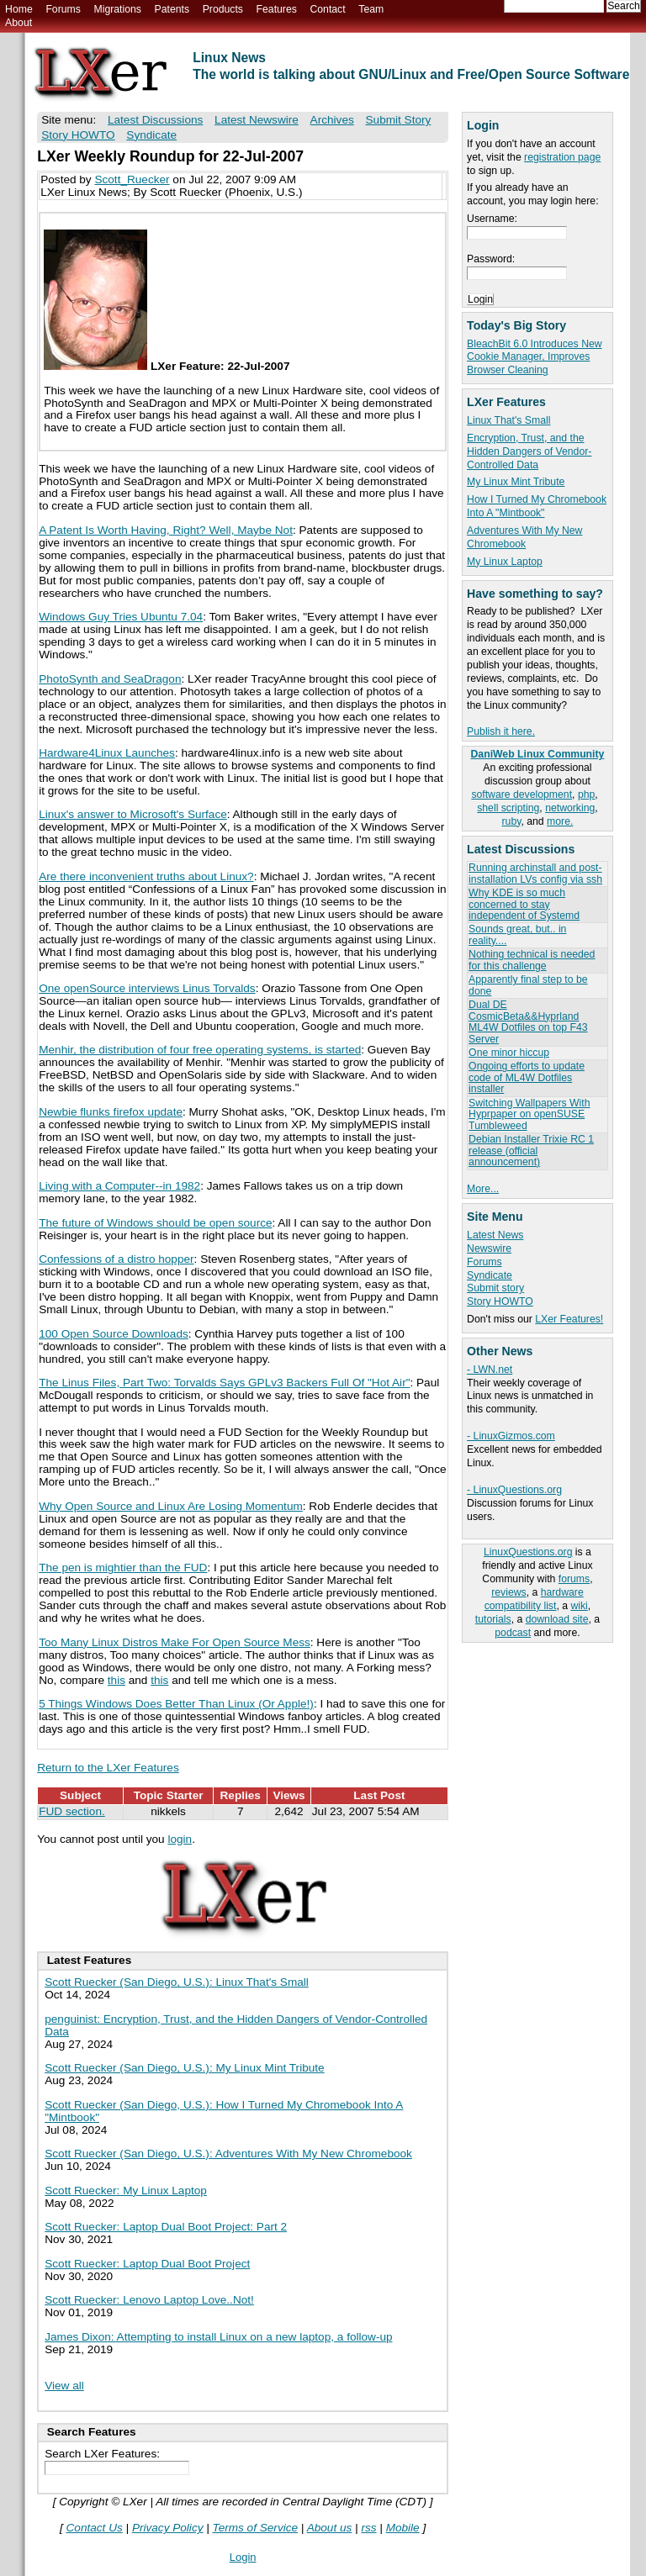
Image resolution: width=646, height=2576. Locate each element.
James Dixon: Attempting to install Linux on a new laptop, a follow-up (218, 2337)
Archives (332, 119)
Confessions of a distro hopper (116, 1259)
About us (329, 2527)
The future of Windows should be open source (155, 1223)
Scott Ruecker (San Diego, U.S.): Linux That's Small (177, 1982)
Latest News (495, 1235)
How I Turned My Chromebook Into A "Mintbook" (536, 506)
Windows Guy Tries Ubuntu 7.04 (121, 616)
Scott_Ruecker (131, 179)
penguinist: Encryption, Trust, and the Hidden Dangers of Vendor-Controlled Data (236, 2025)
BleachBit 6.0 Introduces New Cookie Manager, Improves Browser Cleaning (534, 357)
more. (560, 821)
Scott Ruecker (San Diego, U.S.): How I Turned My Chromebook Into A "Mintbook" (224, 2111)
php (586, 794)
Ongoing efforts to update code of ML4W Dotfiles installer (527, 1077)
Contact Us (94, 2527)
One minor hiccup (509, 1052)
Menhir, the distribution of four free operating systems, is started (200, 1049)
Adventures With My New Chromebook (524, 537)
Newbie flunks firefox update (111, 1112)
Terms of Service (255, 2527)
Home (19, 9)
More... (483, 1189)
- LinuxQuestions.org (514, 1490)
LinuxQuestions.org (528, 1552)
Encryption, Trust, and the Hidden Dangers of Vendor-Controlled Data (529, 451)
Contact (327, 9)
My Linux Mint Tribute (515, 482)
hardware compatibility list (534, 1599)
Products (223, 9)
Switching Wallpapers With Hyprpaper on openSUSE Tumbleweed (529, 1114)
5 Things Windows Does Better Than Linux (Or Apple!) (176, 1703)
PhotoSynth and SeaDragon (110, 679)
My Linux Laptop (505, 561)
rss (368, 2527)
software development (521, 794)
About (18, 23)
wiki (578, 1606)
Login (243, 2557)
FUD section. (72, 1811)
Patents (172, 9)
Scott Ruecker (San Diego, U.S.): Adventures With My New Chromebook (228, 2153)
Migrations (116, 9)
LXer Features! (569, 1319)
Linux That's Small (508, 420)
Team (371, 9)
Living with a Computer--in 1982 (119, 1186)
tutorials (493, 1619)
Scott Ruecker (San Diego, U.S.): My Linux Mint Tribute (184, 2067)
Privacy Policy (168, 2527)
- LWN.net (489, 1369)
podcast (513, 1633)
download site (557, 1619)
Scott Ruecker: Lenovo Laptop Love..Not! (149, 2300)
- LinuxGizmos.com (511, 1436)
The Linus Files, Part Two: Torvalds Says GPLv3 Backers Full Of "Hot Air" (224, 1382)
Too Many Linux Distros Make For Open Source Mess (174, 1642)
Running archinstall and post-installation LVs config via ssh (535, 873)
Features (277, 9)
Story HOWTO (500, 1301)
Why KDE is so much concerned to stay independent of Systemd (524, 904)
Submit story (495, 1288)
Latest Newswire (256, 119)
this (116, 1680)
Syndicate (489, 1275)
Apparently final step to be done (528, 985)
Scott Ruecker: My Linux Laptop (126, 2190)
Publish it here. (501, 731)
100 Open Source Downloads (113, 1334)
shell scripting (508, 808)
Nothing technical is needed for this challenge (532, 959)
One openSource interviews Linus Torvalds (147, 988)
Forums (62, 9)
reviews (508, 1592)
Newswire (489, 1248)
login (179, 1839)
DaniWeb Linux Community (538, 754)
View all (64, 2385)
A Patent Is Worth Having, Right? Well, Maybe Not (166, 530)
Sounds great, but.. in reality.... (517, 934)
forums (574, 1579)
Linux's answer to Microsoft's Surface (133, 814)
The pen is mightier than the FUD (123, 1567)
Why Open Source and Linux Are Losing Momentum (171, 1506)
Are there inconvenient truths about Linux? (146, 876)
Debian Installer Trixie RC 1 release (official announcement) (531, 1150)
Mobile (403, 2527)
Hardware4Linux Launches (107, 753)
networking (570, 808)
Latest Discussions (155, 119)
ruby (512, 821)
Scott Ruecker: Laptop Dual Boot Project (147, 2263)
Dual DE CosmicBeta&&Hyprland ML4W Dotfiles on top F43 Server (528, 1021)
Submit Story (399, 119)
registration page (562, 157)
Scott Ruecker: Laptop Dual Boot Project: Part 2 (166, 2226)
